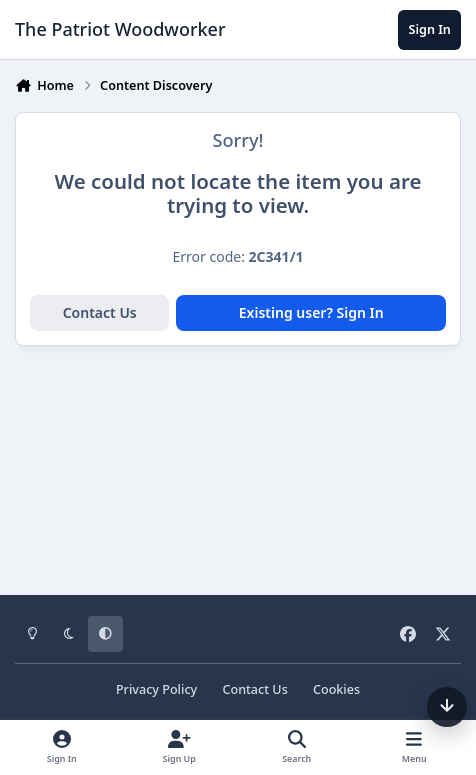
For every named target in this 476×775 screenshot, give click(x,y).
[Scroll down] (447, 707)
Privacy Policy (156, 689)
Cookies (336, 689)
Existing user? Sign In (311, 312)
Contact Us (100, 312)
